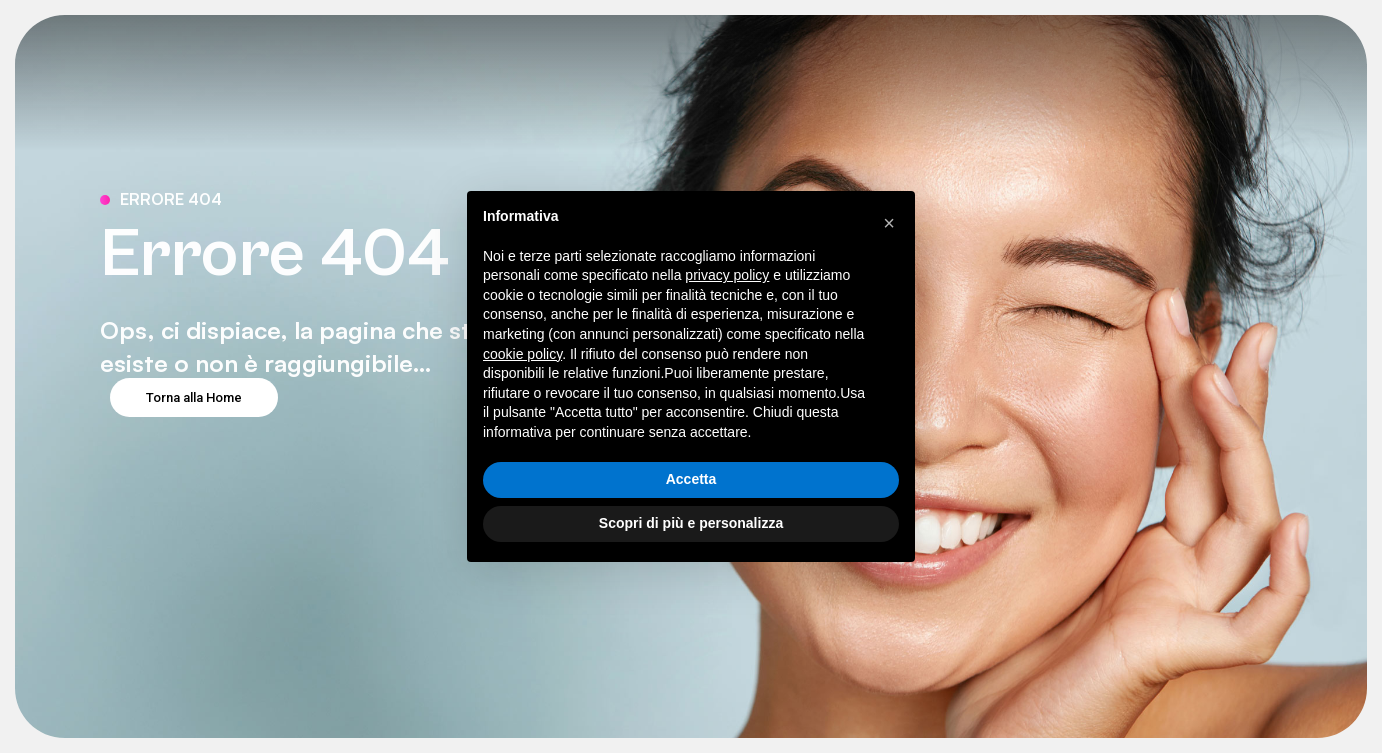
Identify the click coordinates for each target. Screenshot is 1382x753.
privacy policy (727, 275)
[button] (889, 223)
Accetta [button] (691, 479)
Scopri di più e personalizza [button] (691, 523)
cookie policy (522, 354)
